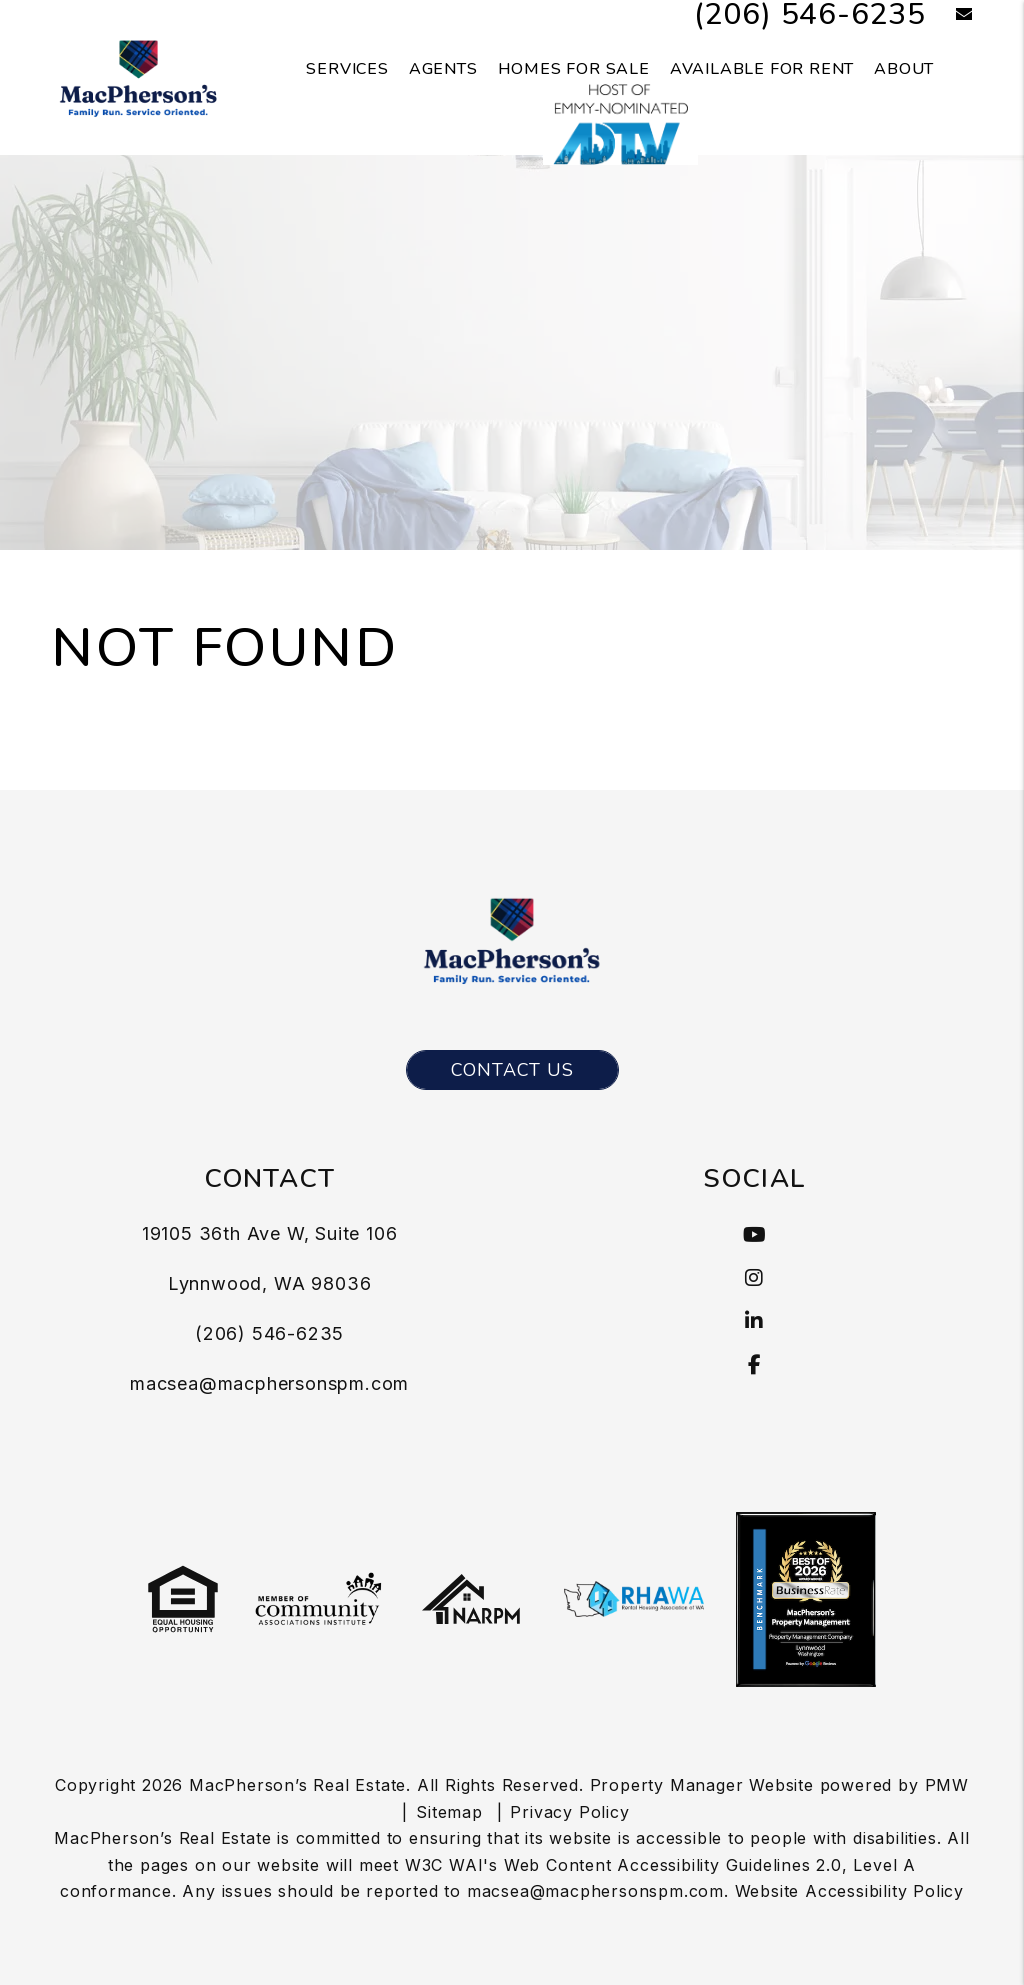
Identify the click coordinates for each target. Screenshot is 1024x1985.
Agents (443, 69)
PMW (947, 1785)
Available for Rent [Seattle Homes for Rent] (762, 69)
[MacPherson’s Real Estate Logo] (138, 76)
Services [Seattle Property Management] (347, 69)
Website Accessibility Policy (849, 1891)
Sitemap (449, 1812)
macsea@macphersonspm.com (269, 1383)
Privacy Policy (569, 1812)
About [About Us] (904, 69)
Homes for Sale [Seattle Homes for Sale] (574, 69)
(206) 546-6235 (269, 1333)
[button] (949, 15)
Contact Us (512, 1070)
